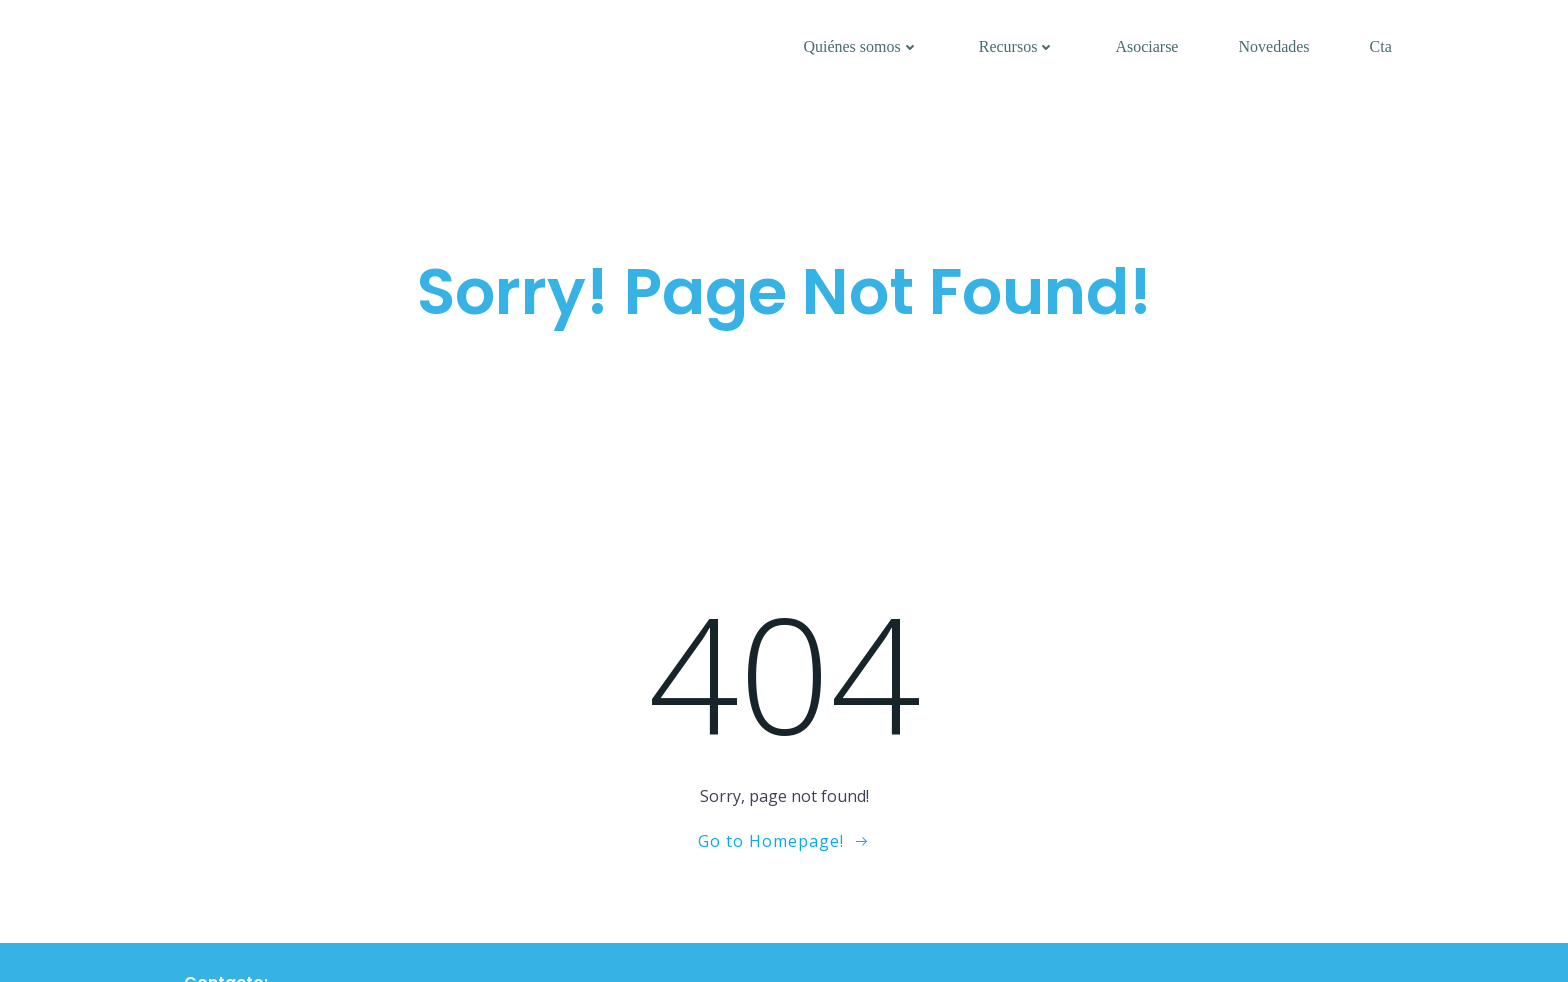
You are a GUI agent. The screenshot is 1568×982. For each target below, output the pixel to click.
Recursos (1017, 46)
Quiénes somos (860, 46)
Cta (1381, 46)
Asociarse (1146, 46)
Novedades (1273, 46)
